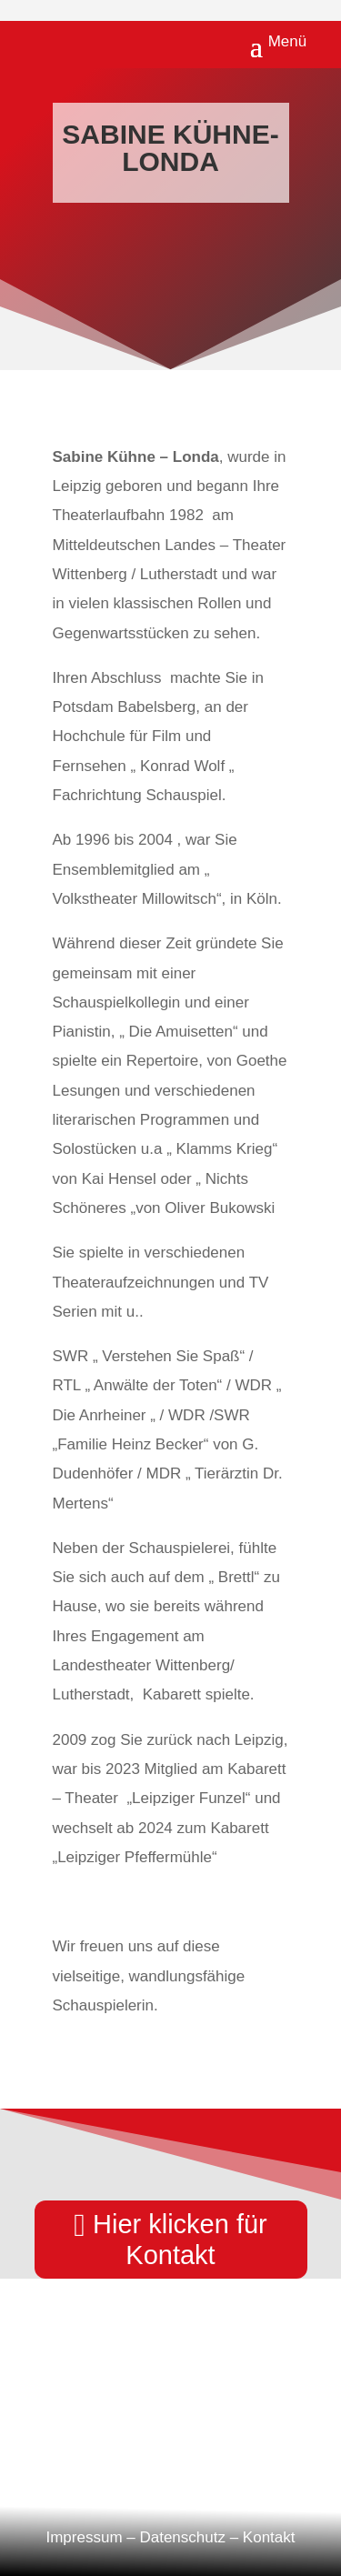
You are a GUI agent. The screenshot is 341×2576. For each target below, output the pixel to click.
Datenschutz (182, 2537)
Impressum (83, 2537)
